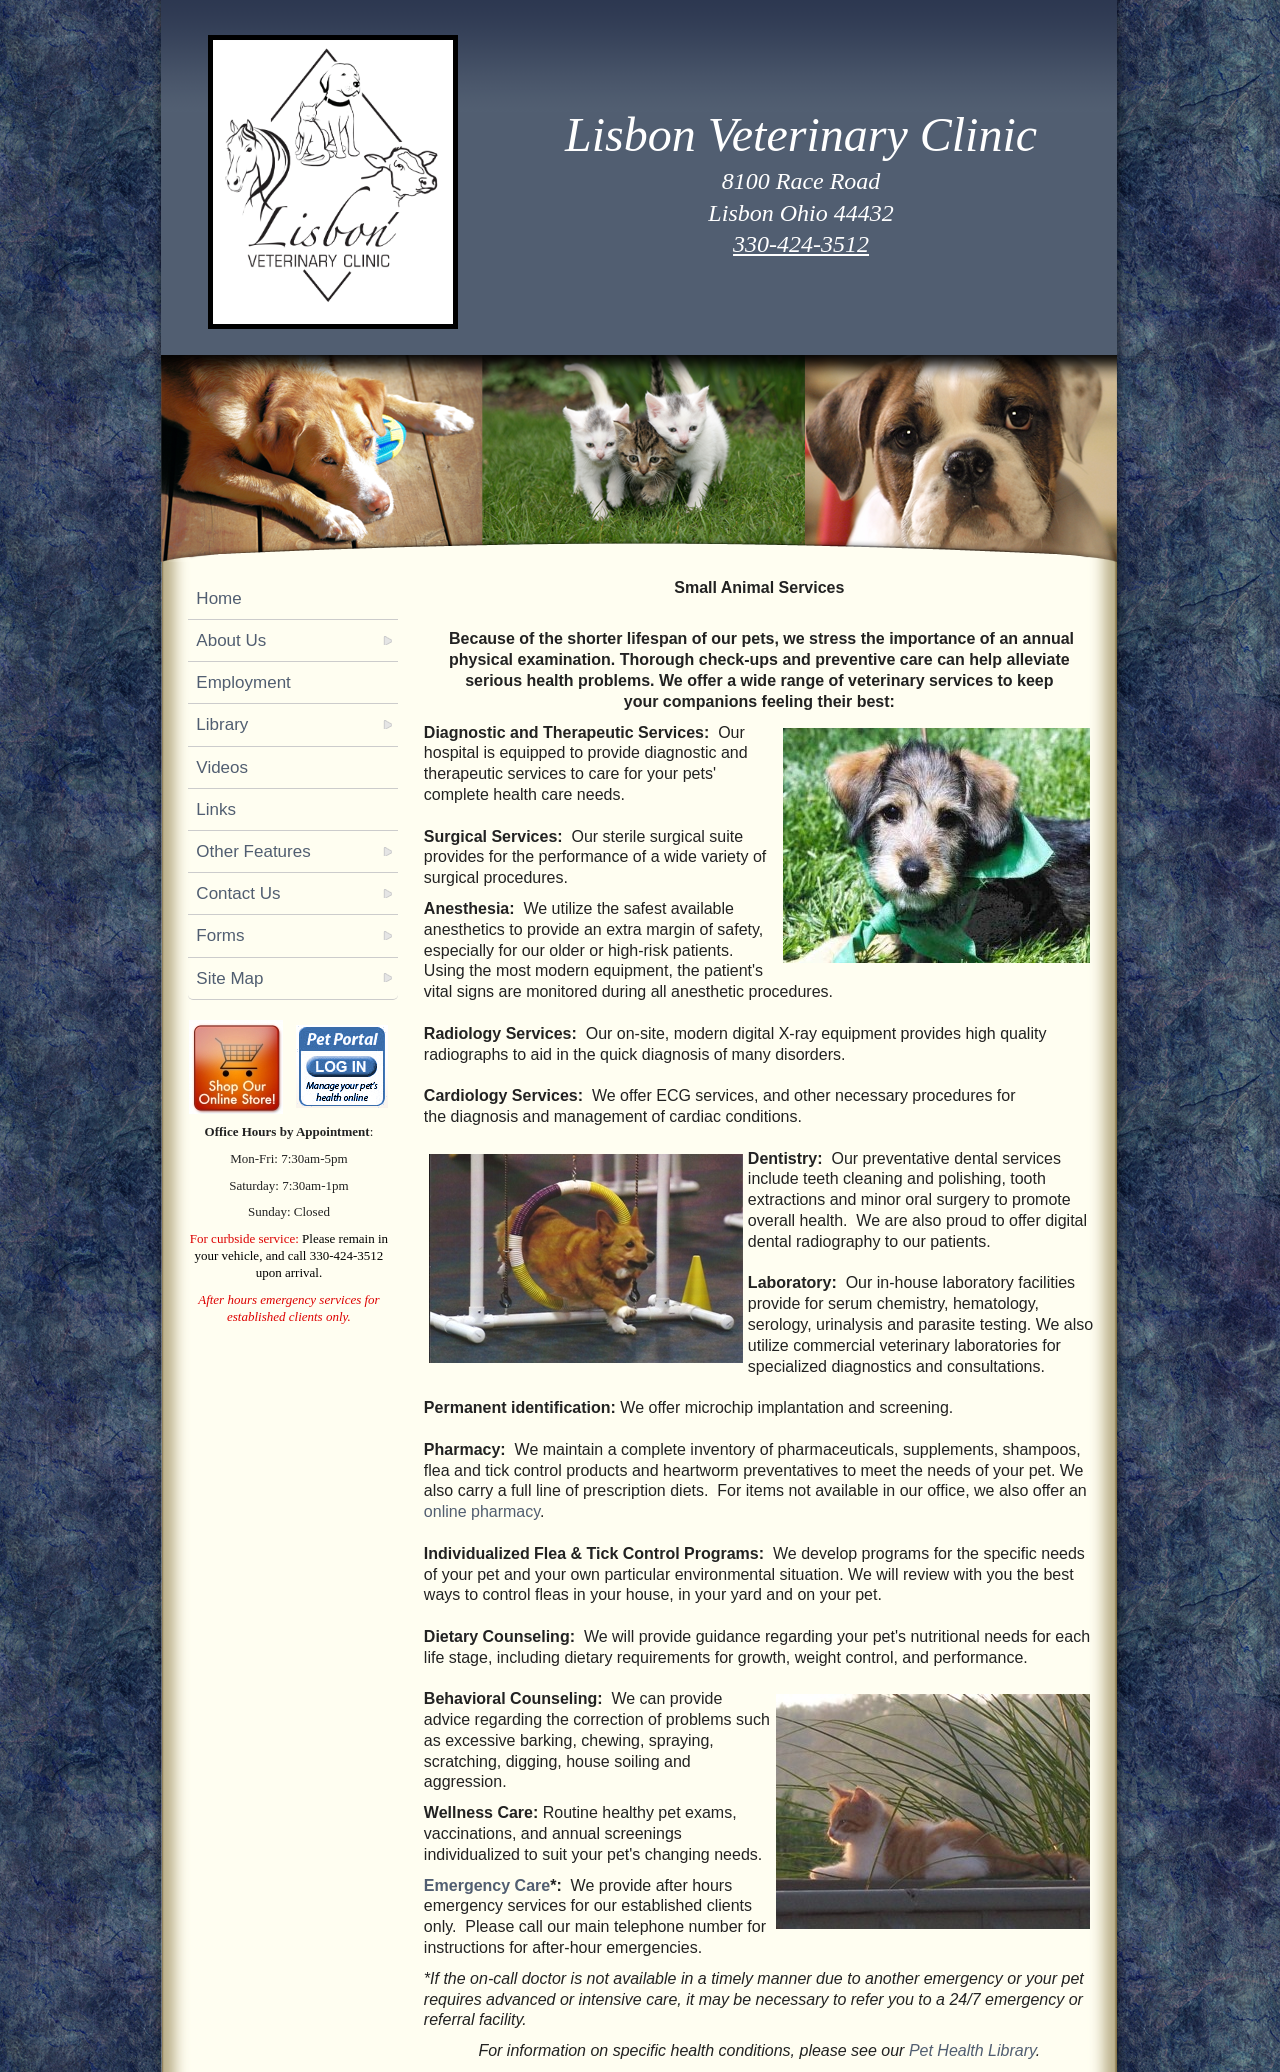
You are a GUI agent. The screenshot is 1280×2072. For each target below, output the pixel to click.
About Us (231, 640)
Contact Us (238, 893)
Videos (222, 767)
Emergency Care (487, 1885)
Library (222, 724)
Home (218, 598)
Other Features (253, 851)
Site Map (229, 978)
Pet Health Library (972, 2050)
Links (216, 809)
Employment (243, 682)
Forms (220, 935)
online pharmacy (482, 1511)
